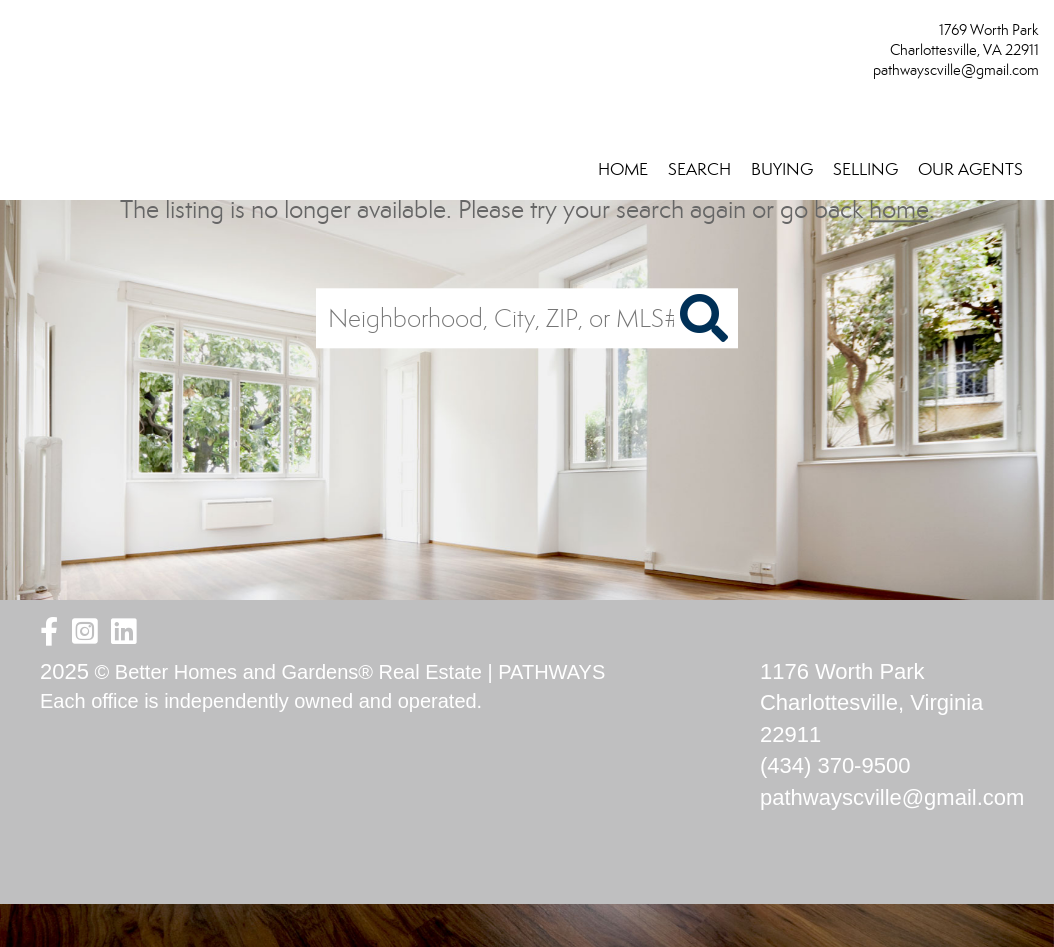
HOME (623, 169)
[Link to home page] (20, 36)
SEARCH (699, 169)
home (899, 209)
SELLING (865, 169)
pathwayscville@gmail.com (956, 70)
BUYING (782, 169)
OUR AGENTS (970, 169)
